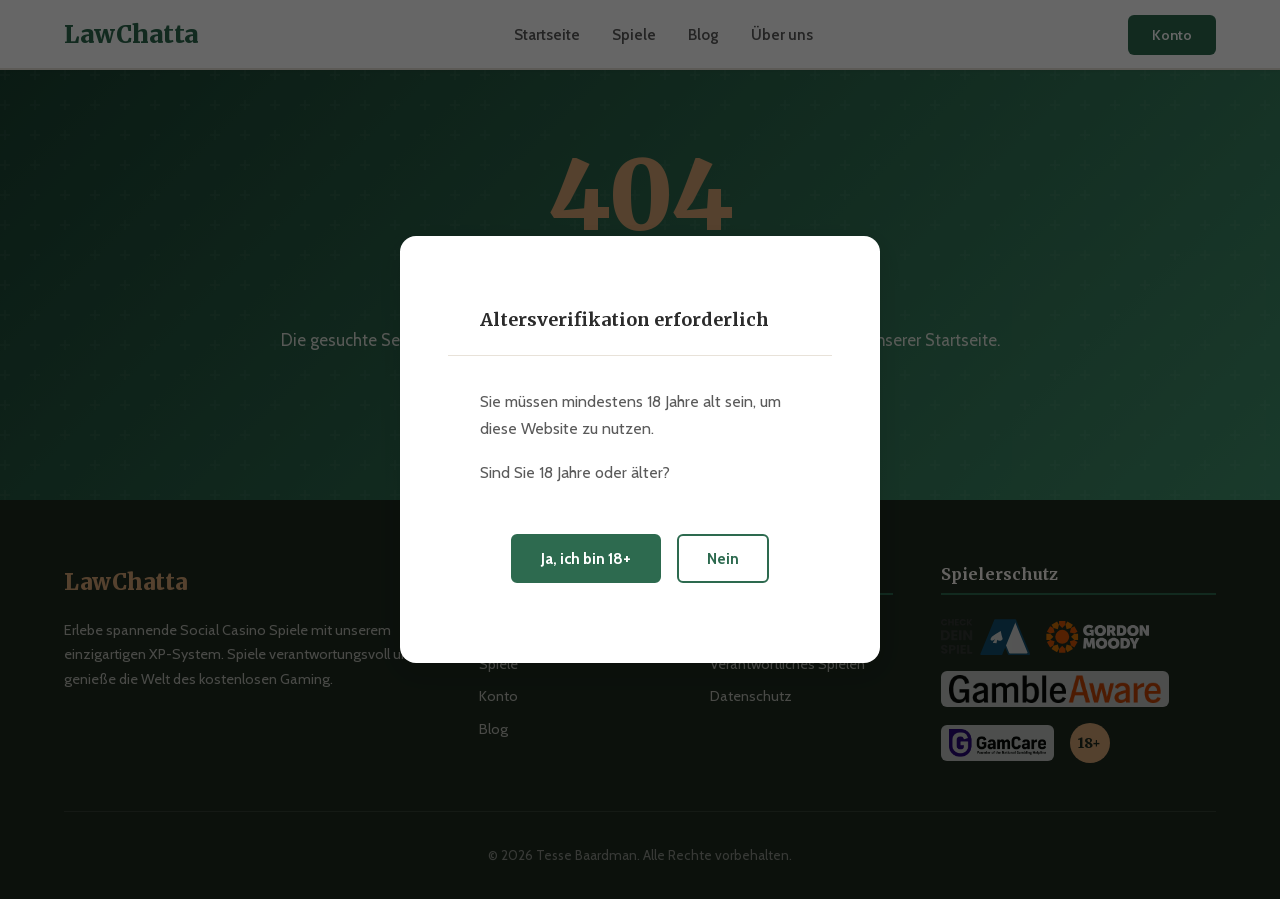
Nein (723, 558)
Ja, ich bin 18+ (586, 558)
